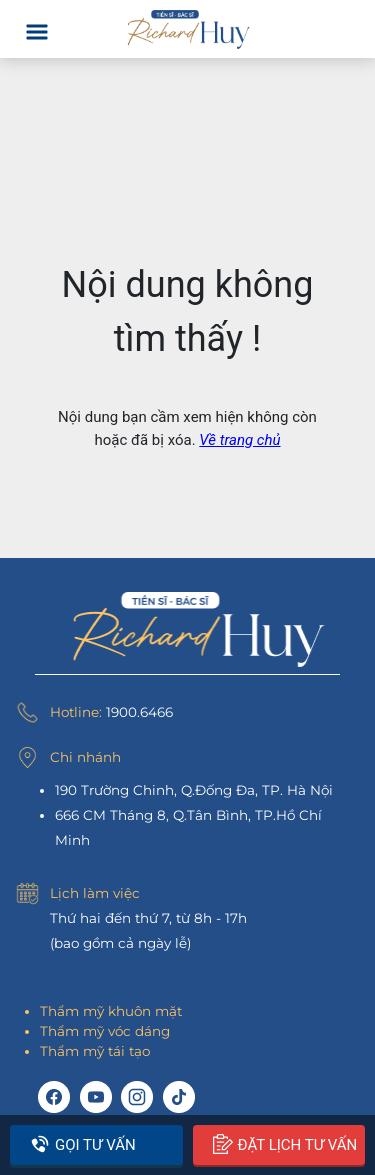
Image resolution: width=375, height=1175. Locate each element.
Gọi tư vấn (83, 1144)
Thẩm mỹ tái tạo (95, 1051)
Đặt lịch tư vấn (285, 1144)
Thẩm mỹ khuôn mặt (111, 1011)
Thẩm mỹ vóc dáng (105, 1031)
